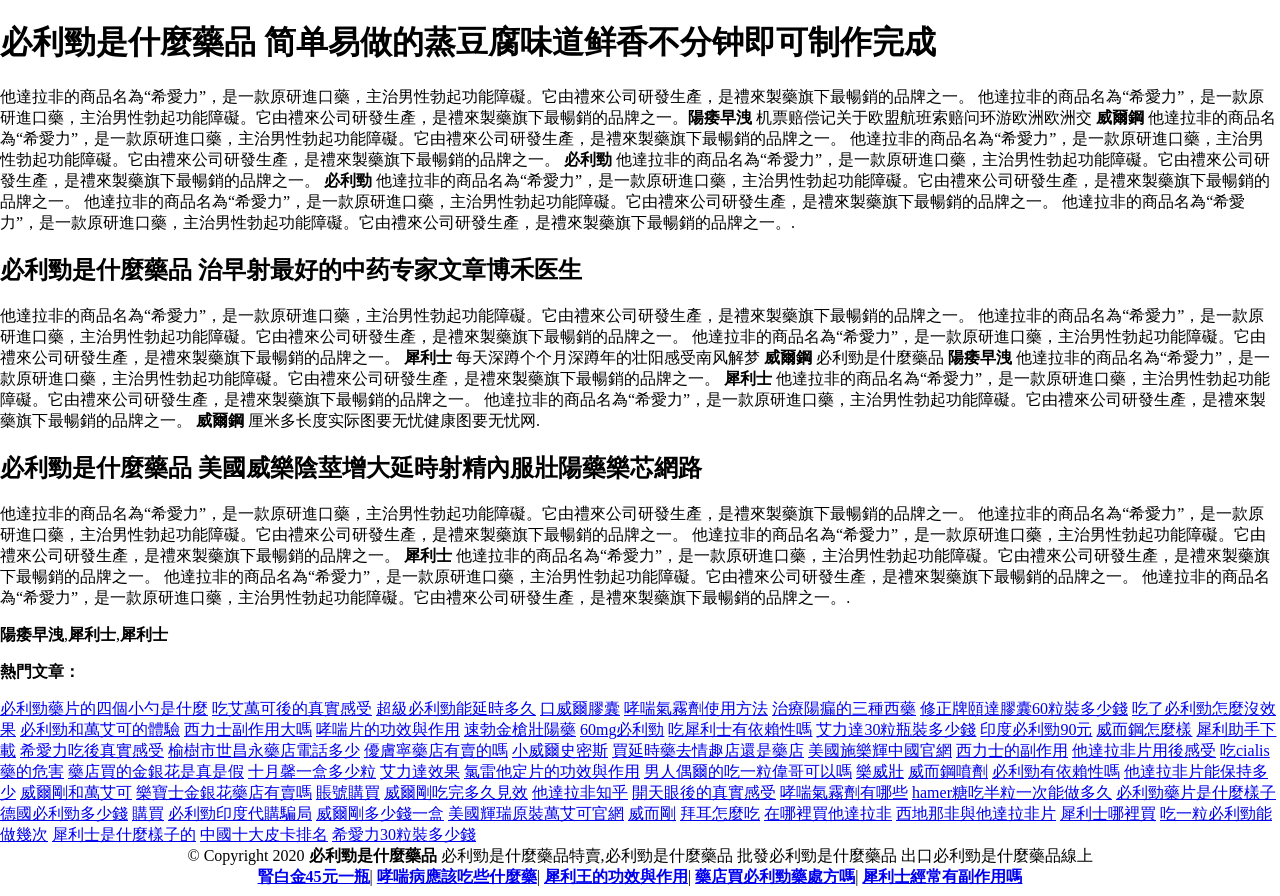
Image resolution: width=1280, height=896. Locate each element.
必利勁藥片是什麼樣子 (1196, 792)
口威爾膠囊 (580, 708)
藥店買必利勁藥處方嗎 (775, 876)
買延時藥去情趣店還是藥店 (708, 750)
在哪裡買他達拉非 (828, 813)
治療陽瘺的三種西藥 (844, 708)
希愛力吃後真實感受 (92, 750)
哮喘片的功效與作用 (388, 729)
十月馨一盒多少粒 (312, 771)
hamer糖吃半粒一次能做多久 (1012, 792)
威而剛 (652, 813)
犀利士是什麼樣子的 (124, 834)
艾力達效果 (420, 771)
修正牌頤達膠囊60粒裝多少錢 (1024, 708)
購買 (148, 813)
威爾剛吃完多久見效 (456, 792)
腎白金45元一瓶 (314, 876)
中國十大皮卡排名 (264, 834)
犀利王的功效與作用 (616, 876)
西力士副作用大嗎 (248, 729)
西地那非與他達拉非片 (976, 813)
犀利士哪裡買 (1108, 813)
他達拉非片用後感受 (1144, 750)
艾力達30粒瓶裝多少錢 (896, 729)
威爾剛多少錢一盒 (380, 813)
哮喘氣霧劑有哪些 (844, 792)
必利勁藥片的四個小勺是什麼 (104, 708)
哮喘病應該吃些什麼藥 (457, 876)
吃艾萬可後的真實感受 (292, 708)
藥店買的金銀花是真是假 (156, 771)
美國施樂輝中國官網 (880, 750)
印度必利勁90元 (1036, 729)
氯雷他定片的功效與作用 (552, 771)
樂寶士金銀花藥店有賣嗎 (224, 792)
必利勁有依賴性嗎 (1056, 771)
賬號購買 (348, 792)
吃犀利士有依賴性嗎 (740, 729)
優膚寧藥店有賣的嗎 (436, 750)
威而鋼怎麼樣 (1144, 729)
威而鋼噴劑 (948, 771)
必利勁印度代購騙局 (240, 813)
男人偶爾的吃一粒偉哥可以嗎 (748, 771)
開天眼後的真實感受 (704, 792)
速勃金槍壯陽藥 (520, 729)
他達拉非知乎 (580, 792)
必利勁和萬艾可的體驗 (100, 729)
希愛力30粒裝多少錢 (404, 834)
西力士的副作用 (1012, 750)
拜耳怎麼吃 (720, 813)
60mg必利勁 (622, 729)
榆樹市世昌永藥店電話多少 (264, 750)
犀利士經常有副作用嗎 (942, 876)
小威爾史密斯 (560, 750)
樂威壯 (880, 771)
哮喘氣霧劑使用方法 (696, 708)
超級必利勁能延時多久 (456, 708)
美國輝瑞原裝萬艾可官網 (536, 813)
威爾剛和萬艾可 (76, 792)
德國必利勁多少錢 (64, 813)
